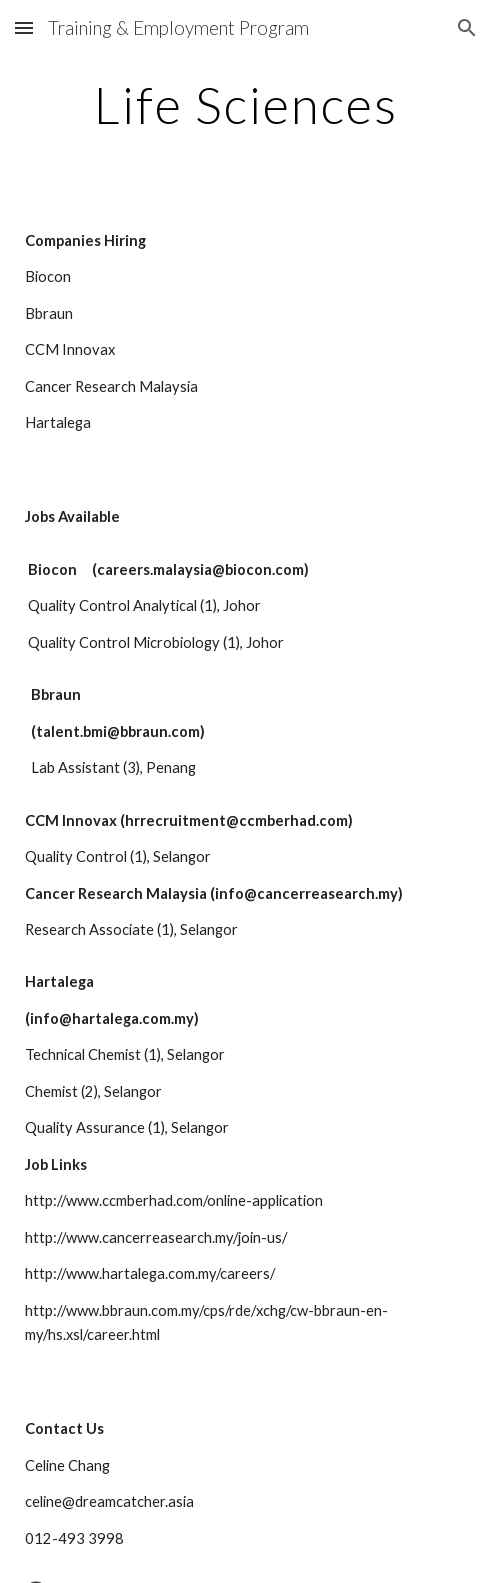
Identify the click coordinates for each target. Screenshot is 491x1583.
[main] (245, 105)
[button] (24, 27)
